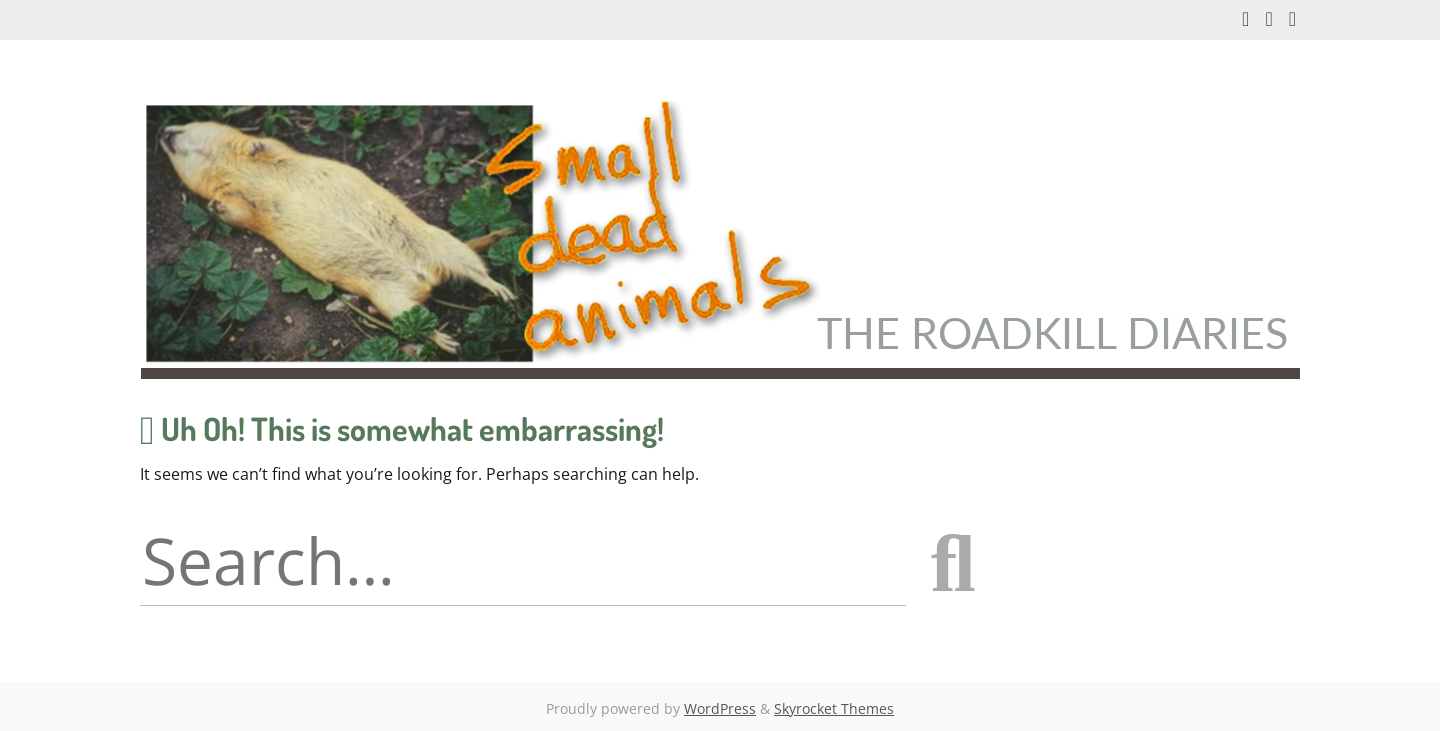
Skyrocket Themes (834, 708)
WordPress (720, 708)
